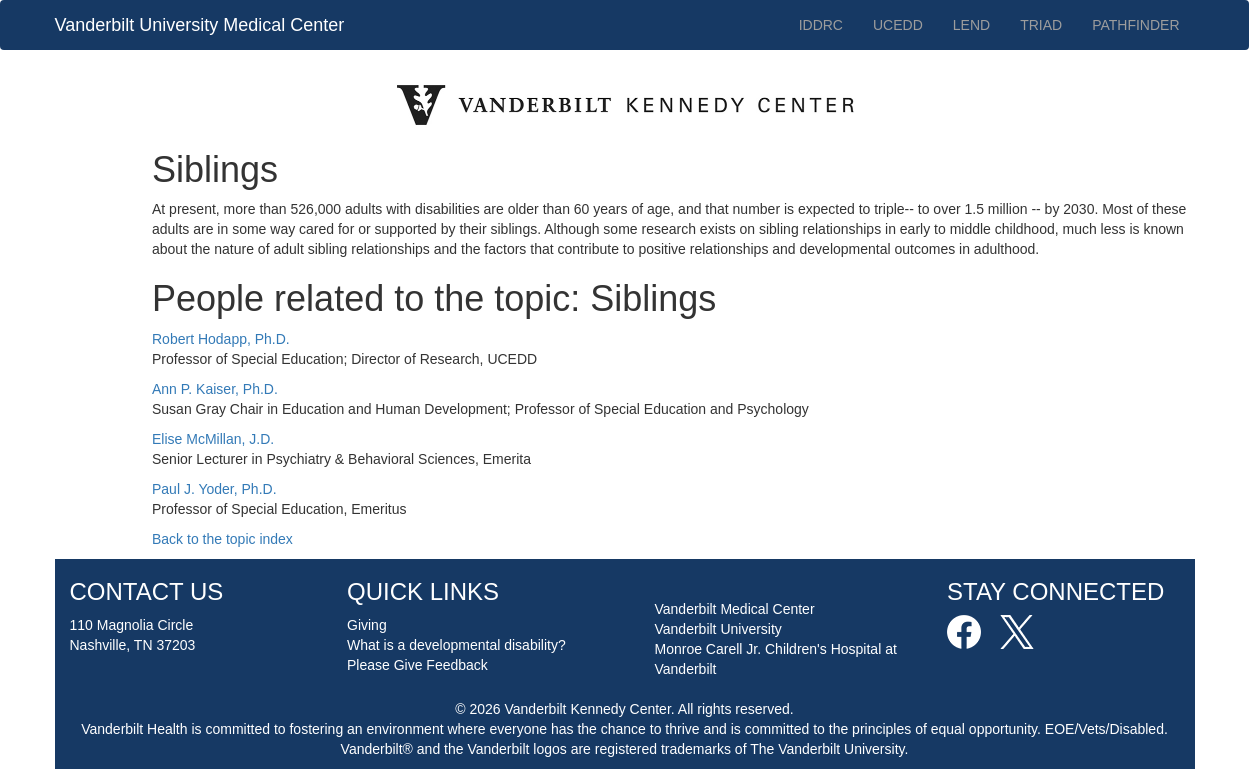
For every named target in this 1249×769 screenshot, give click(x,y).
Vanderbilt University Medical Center (200, 25)
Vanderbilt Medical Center (735, 609)
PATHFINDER (1135, 25)
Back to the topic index (222, 539)
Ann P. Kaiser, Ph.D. (215, 389)
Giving (367, 625)
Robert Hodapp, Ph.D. (221, 339)
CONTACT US (147, 591)
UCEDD (898, 25)
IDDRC (821, 25)
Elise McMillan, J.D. (213, 439)
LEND (971, 25)
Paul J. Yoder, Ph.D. (214, 489)
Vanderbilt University (718, 629)
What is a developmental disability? (456, 645)
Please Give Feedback (417, 665)
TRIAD (1041, 25)
